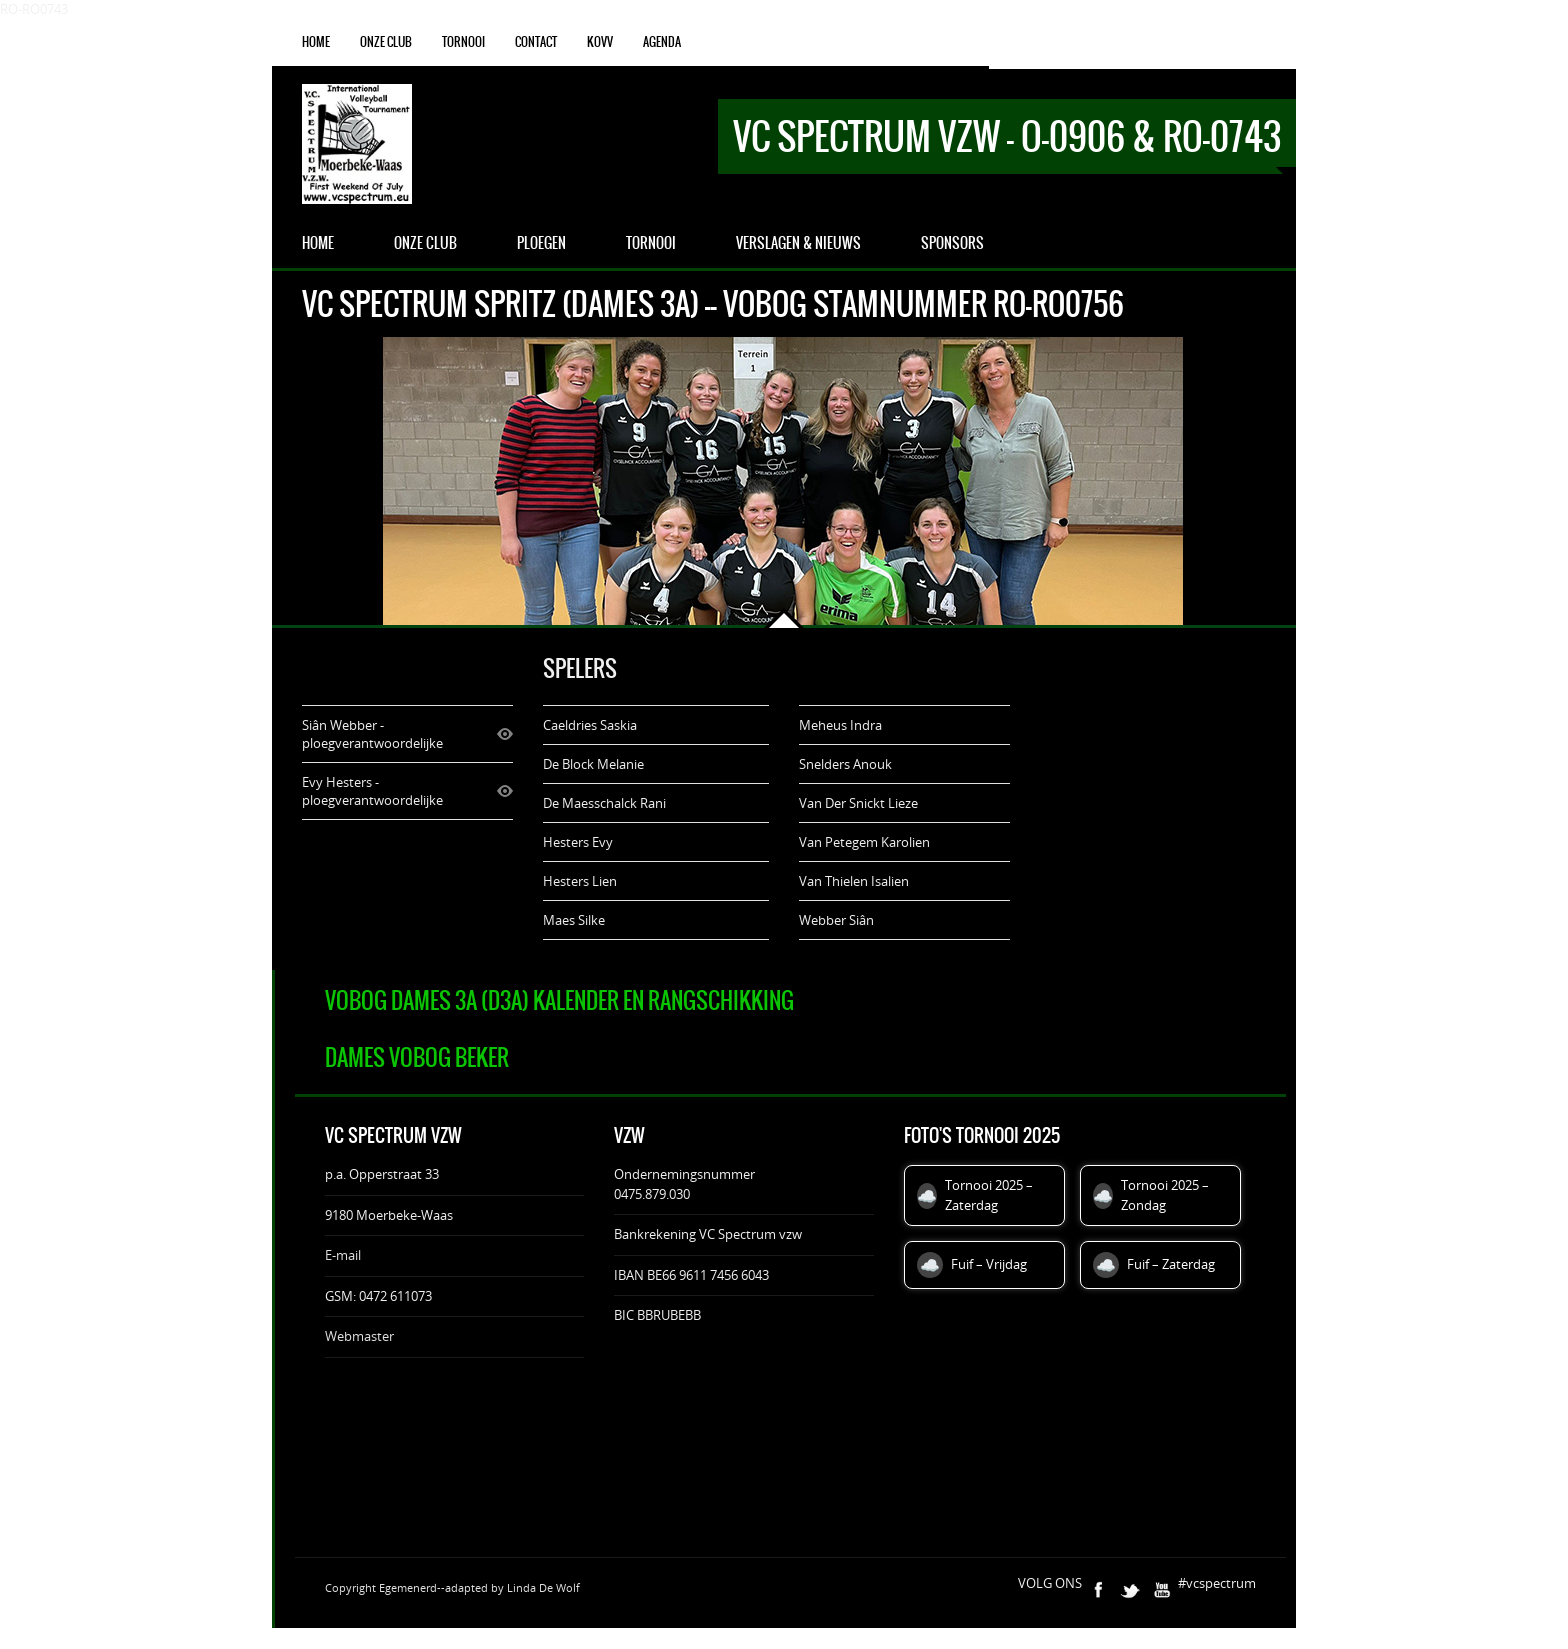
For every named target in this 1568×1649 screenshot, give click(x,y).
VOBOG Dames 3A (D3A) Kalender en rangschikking (559, 1000)
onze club (386, 42)
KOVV (600, 42)
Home (316, 42)
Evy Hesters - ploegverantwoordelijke (372, 791)
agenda (662, 42)
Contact (536, 42)
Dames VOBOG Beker (417, 1057)
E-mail (343, 1255)
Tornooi (463, 42)
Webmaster (359, 1336)
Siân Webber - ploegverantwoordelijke (372, 734)
